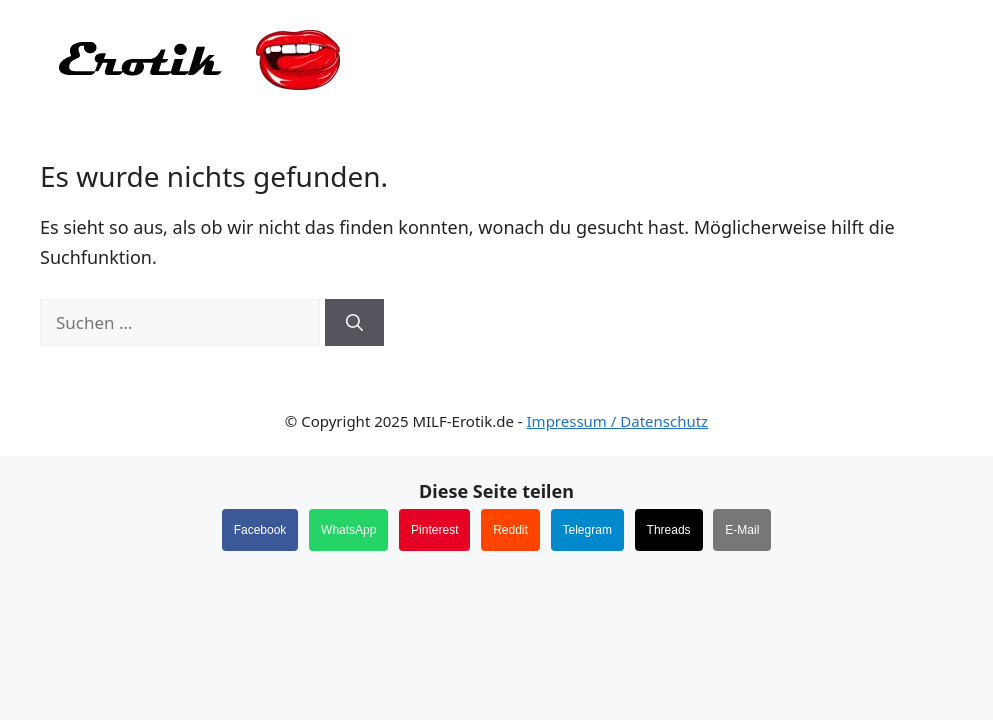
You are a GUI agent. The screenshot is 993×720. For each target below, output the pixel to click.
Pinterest (434, 530)
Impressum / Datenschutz (618, 421)
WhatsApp (348, 530)
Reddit (510, 530)
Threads (669, 530)
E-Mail (742, 530)
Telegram (587, 530)
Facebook (260, 530)
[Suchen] (354, 323)
